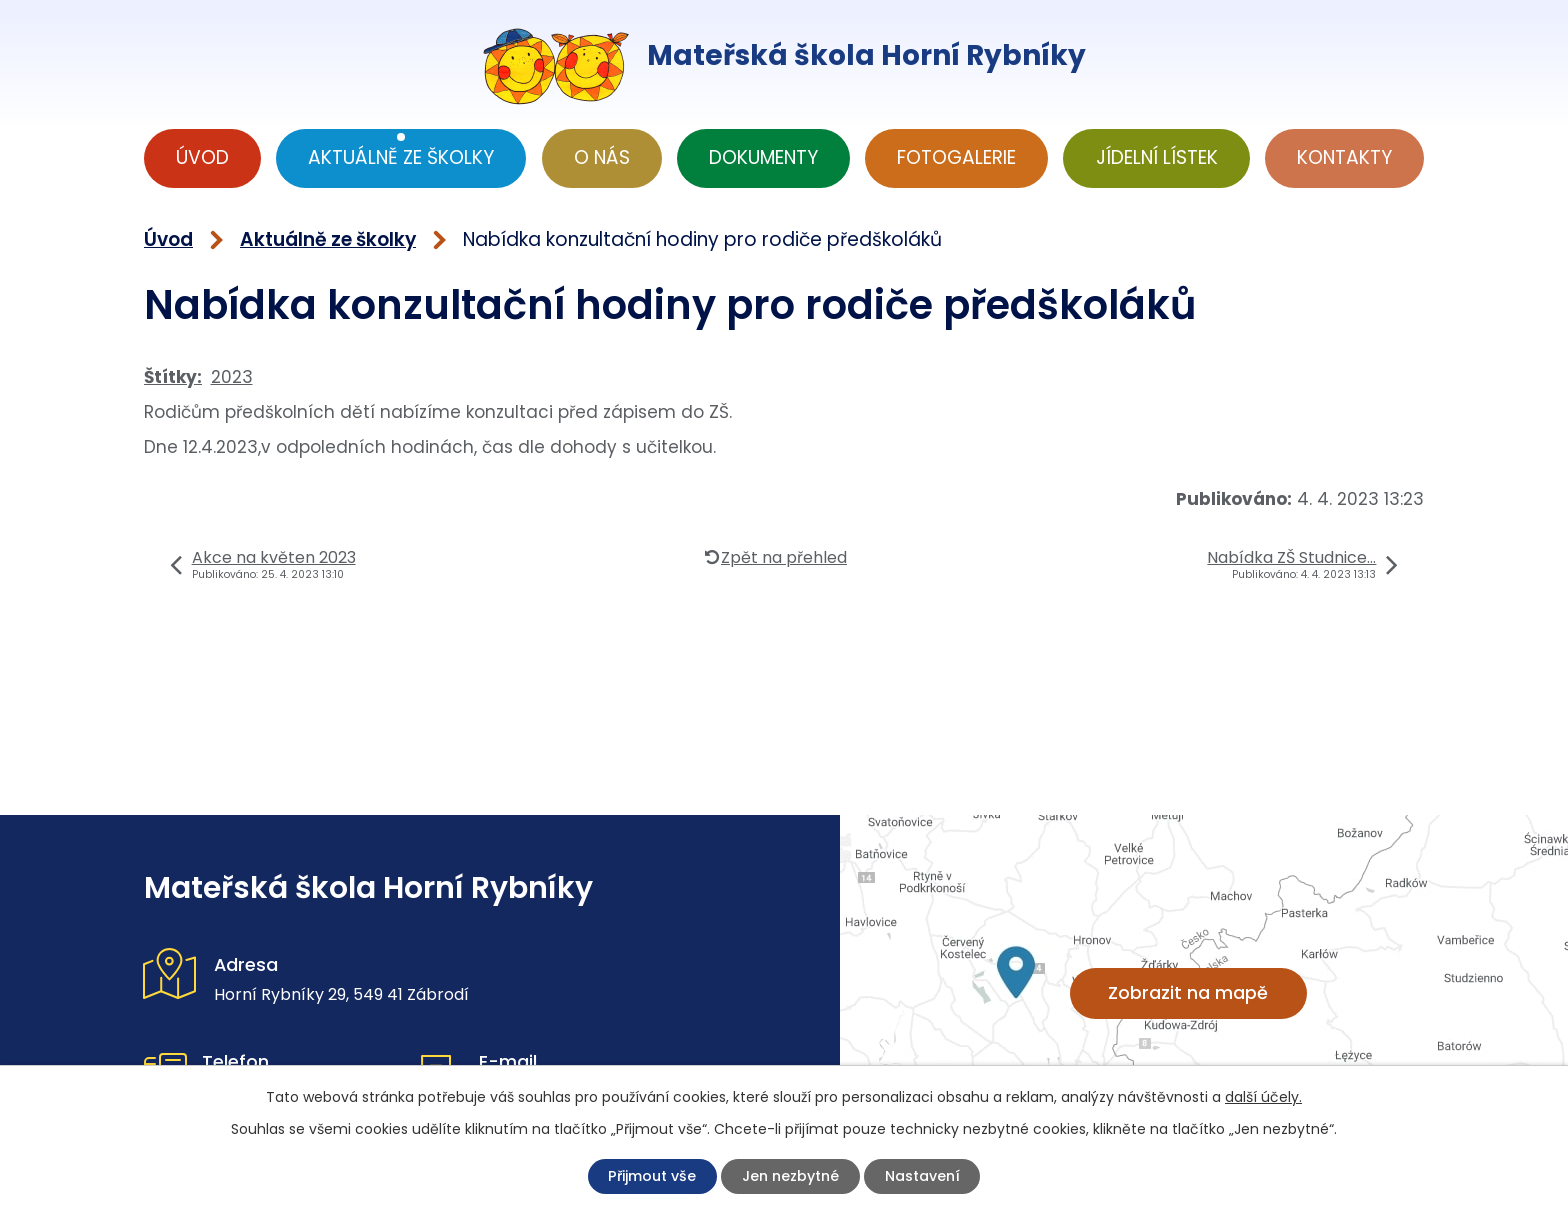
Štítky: (173, 377)
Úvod (202, 157)
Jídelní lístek (1157, 157)
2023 (232, 377)
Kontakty (1344, 157)
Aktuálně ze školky (401, 157)
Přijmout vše (644, 1176)
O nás (602, 157)
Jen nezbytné (793, 1176)
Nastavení (932, 1176)
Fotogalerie (956, 157)
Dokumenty (763, 157)
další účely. (1263, 1095)
